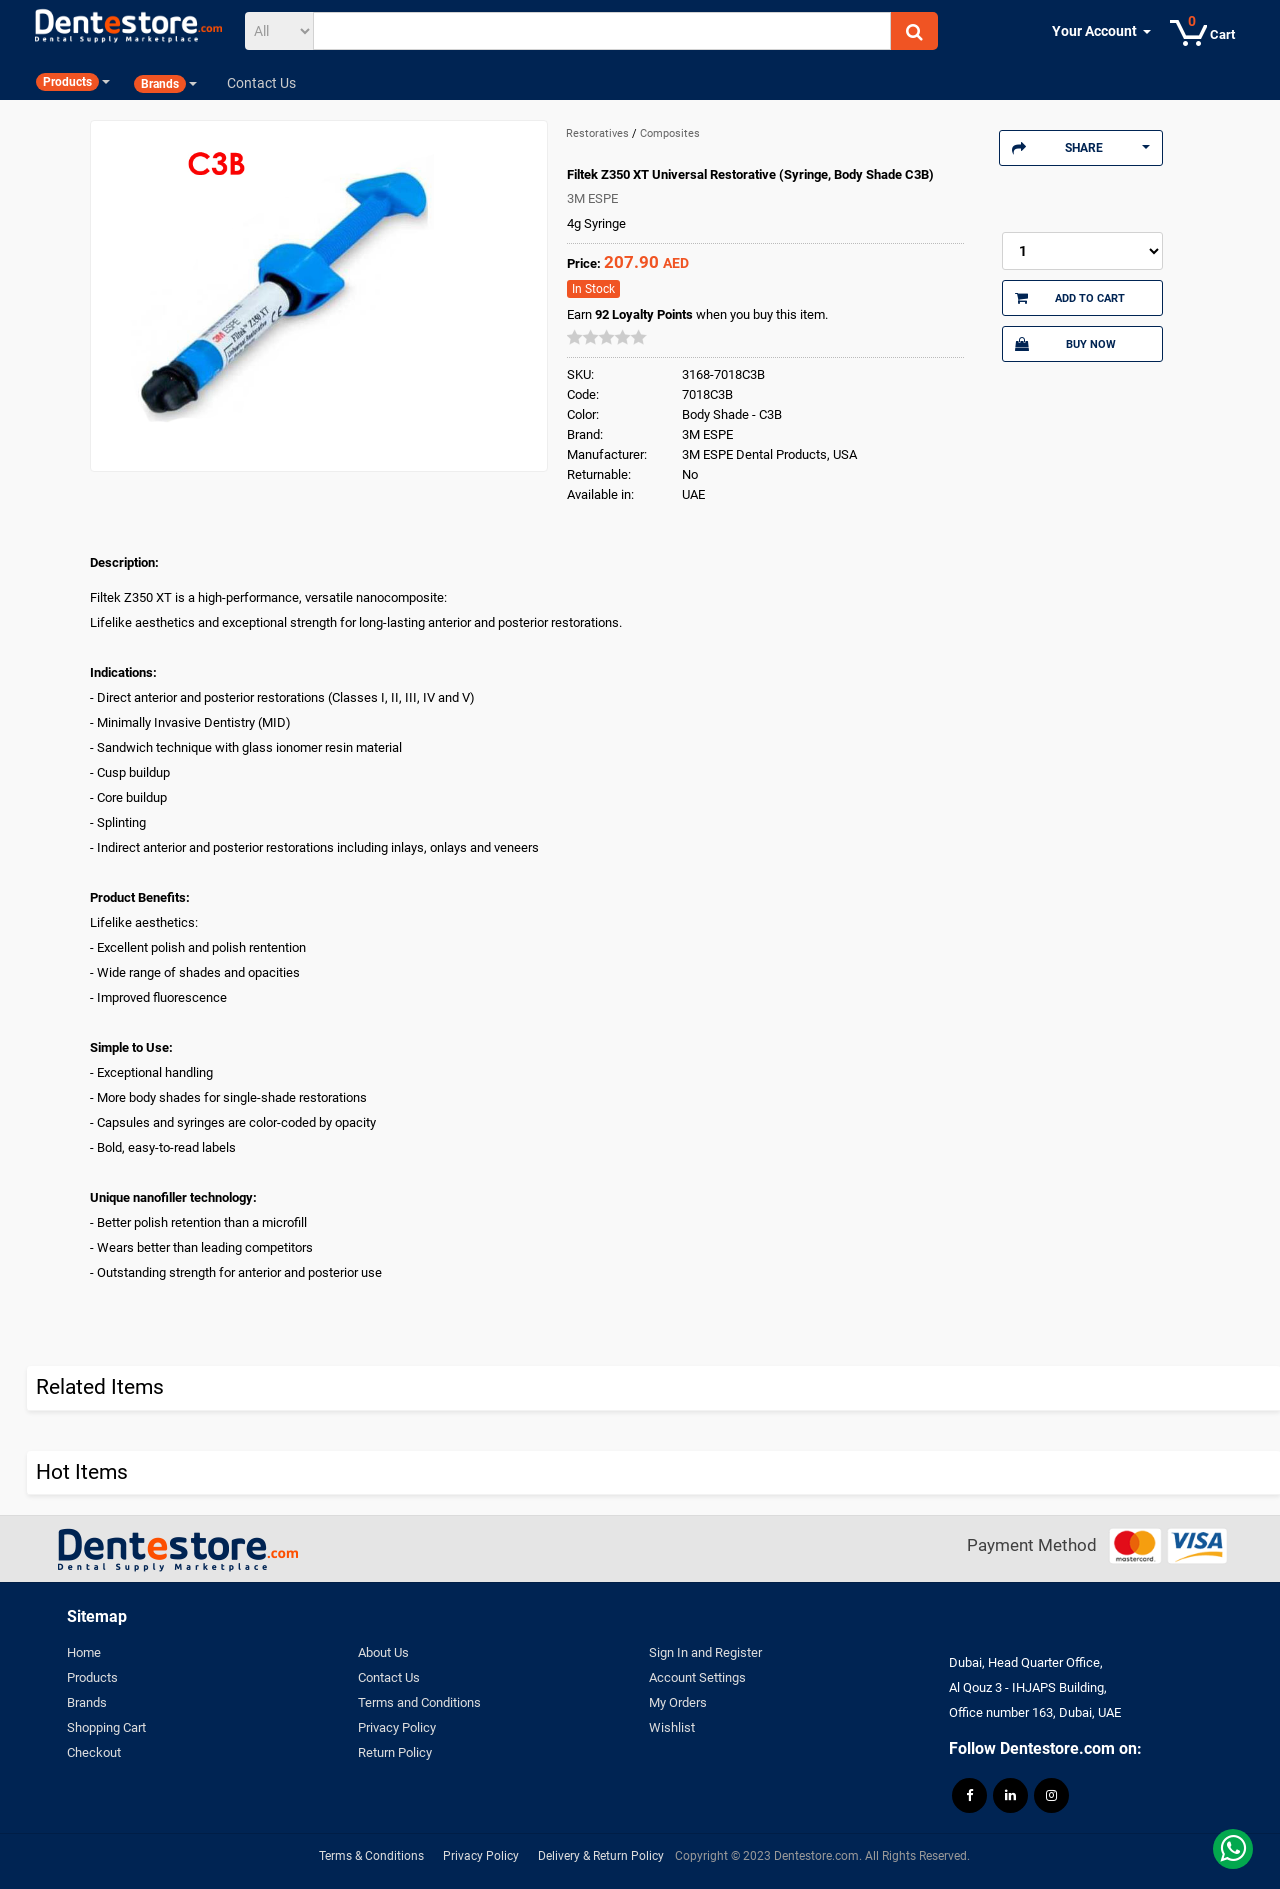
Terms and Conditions (419, 1702)
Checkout (94, 1752)
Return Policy (395, 1752)
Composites (670, 133)
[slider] (607, 337)
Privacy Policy (397, 1727)
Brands (87, 1702)
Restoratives (599, 133)
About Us (383, 1652)
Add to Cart (1070, 298)
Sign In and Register (705, 1652)
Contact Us (389, 1677)
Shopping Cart (106, 1727)
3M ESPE (592, 198)
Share (1081, 148)
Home (84, 1652)
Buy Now (1065, 344)
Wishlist (672, 1727)
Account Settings (697, 1677)
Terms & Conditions (371, 1856)
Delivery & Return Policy (601, 1856)
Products (92, 1677)
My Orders (678, 1702)
